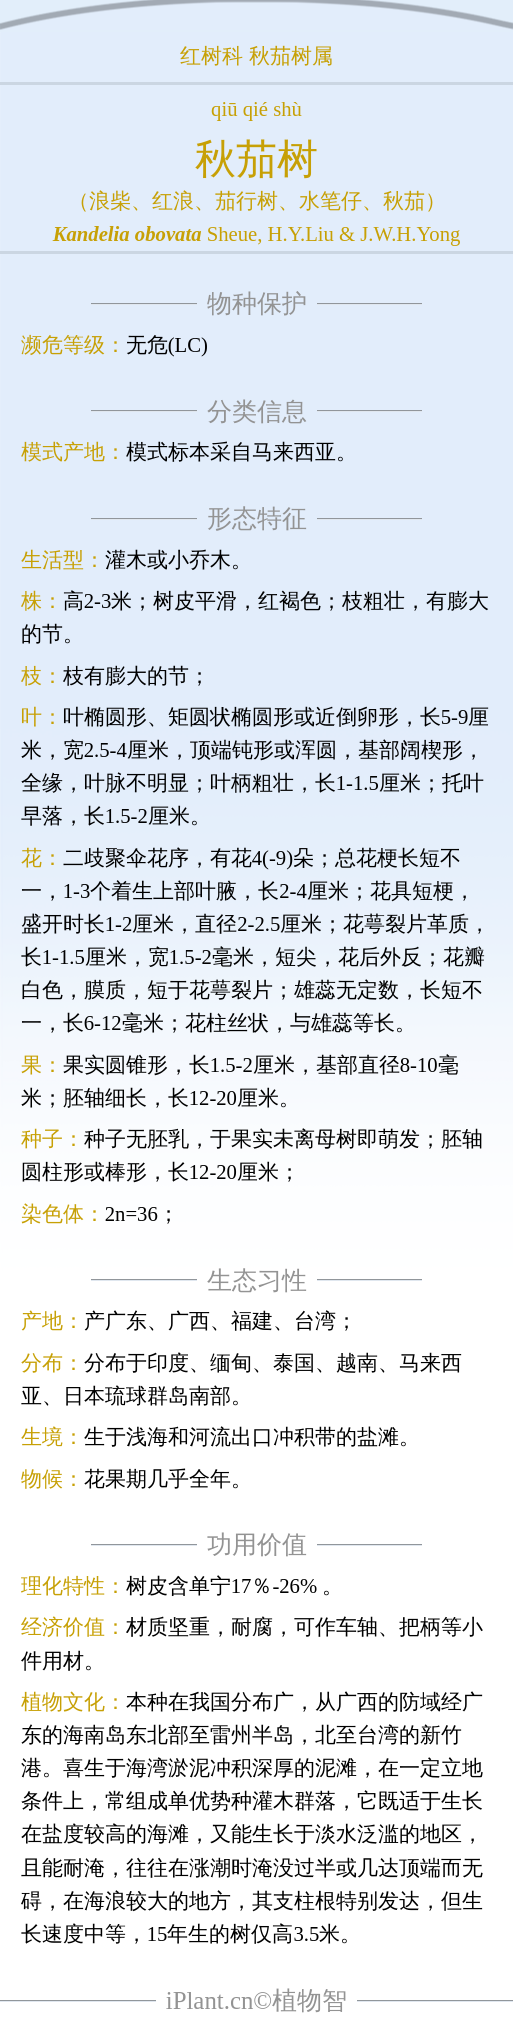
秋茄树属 (291, 56)
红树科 (211, 56)
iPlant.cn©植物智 (256, 2000)
